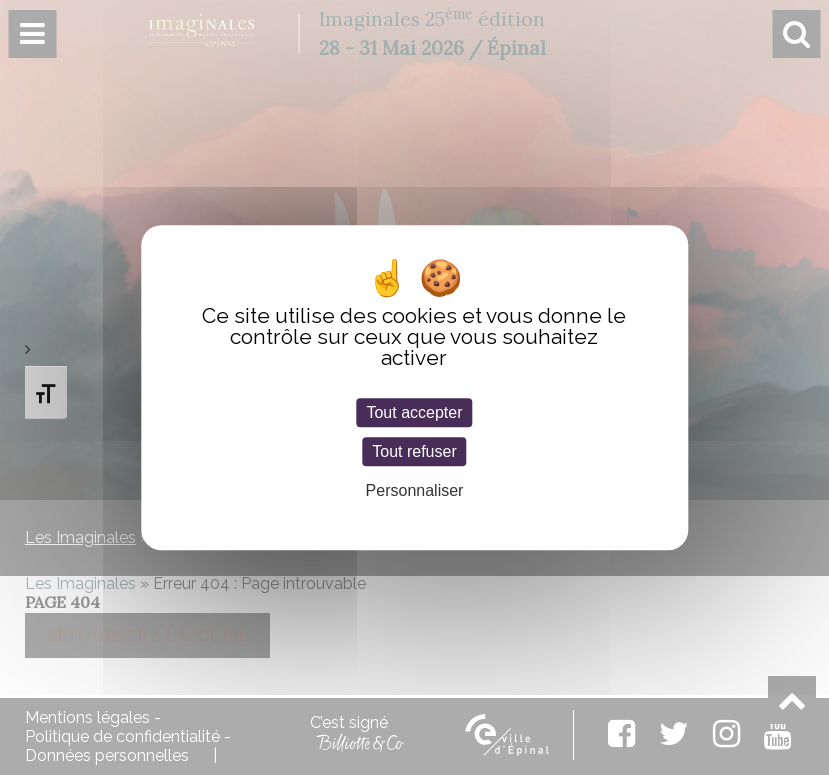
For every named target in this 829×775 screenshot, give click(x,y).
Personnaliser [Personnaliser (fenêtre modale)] (415, 490)
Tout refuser (414, 451)
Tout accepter (414, 412)
